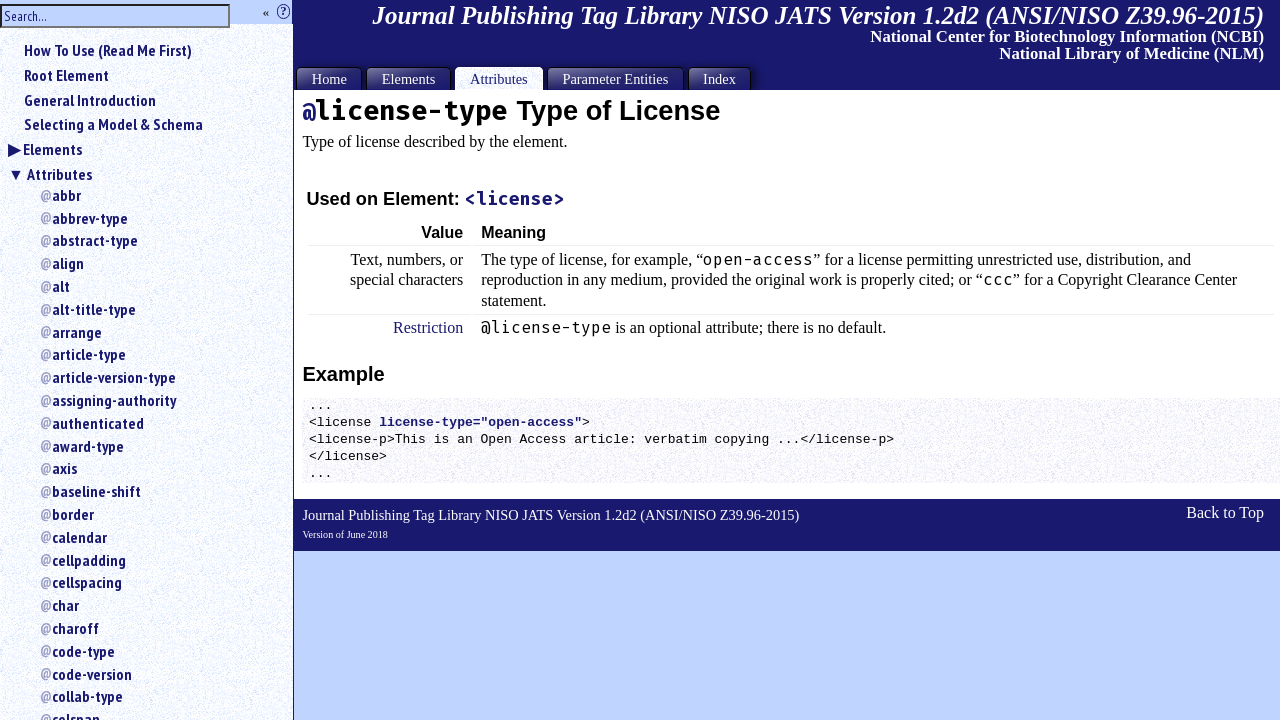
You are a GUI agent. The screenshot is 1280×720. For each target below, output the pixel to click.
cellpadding (89, 560)
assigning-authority (114, 400)
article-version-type (114, 377)
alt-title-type (94, 309)
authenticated (98, 423)
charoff (75, 628)
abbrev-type (90, 218)
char (65, 605)
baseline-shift (96, 491)
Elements (52, 149)
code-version (92, 674)
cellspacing (87, 582)
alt (61, 286)
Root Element (66, 75)
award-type (88, 446)
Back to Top (1225, 512)
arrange (77, 332)
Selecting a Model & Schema (113, 124)
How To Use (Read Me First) (108, 50)
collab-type (87, 696)
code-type (83, 651)
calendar (79, 537)
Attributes (59, 174)
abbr (66, 195)
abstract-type (95, 240)
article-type (89, 354)
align (68, 263)
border (73, 514)
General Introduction (90, 100)
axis (64, 468)
